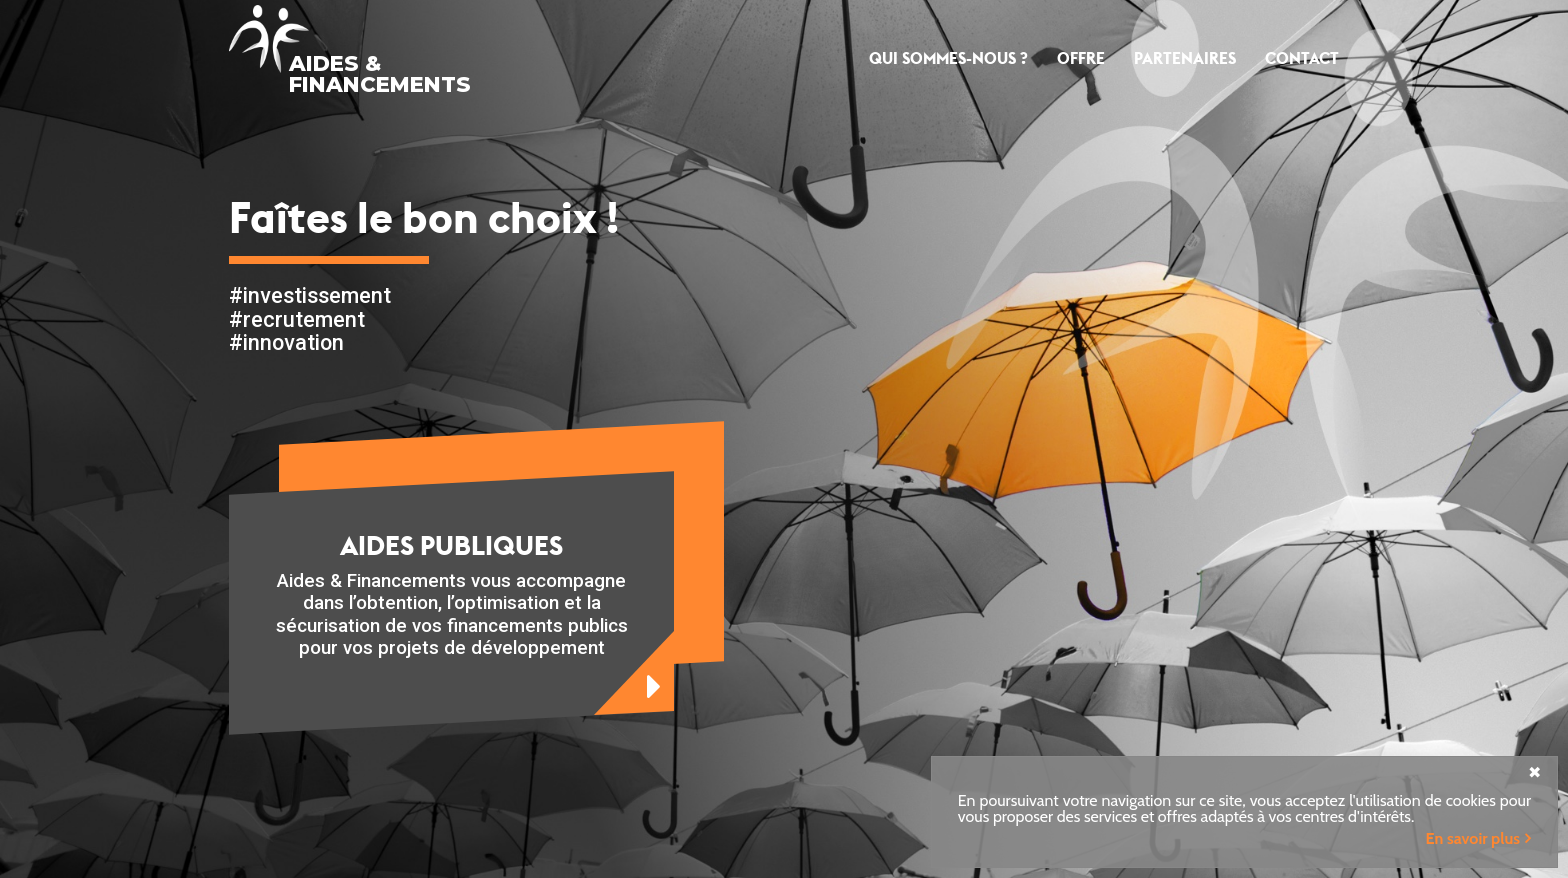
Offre (1081, 58)
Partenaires (1185, 58)
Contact (1302, 58)
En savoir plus (1473, 838)
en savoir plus (634, 673)
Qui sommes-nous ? (948, 58)
